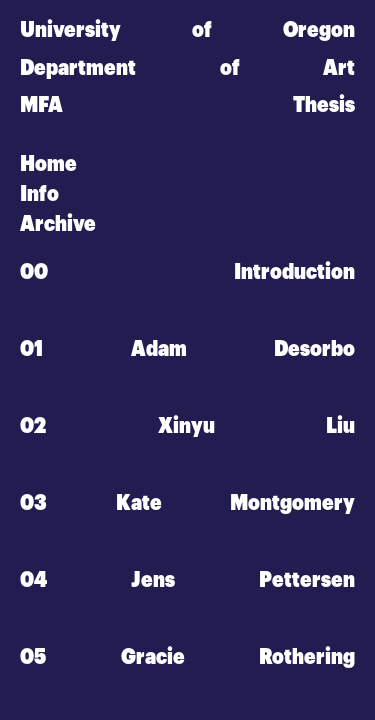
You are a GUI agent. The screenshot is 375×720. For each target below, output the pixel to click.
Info (39, 194)
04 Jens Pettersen (187, 579)
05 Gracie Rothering (187, 656)
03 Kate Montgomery (187, 502)
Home (48, 164)
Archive (58, 224)
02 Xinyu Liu (187, 425)
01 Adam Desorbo (187, 349)
